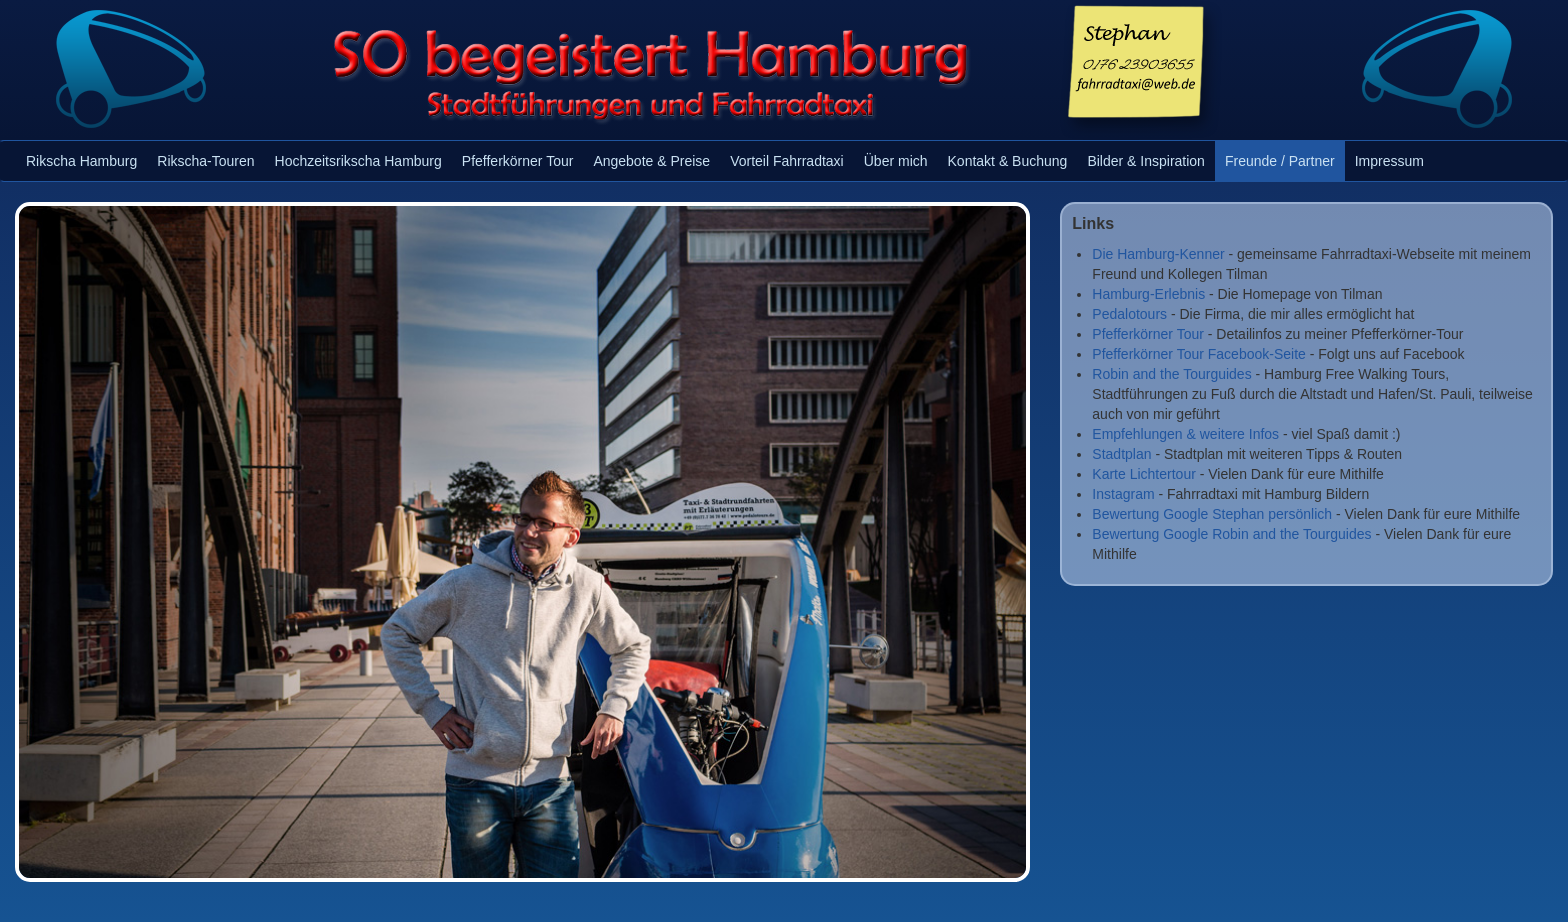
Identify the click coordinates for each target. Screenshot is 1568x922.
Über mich (896, 161)
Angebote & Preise (651, 161)
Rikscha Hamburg (81, 161)
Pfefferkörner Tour (518, 161)
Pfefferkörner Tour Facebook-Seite (1199, 354)
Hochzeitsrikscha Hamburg (358, 161)
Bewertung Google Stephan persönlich (1212, 514)
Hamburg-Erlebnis (1148, 294)
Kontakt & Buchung (1008, 161)
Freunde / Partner (1280, 161)
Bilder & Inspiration (1146, 161)
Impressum (1389, 161)
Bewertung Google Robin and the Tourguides (1231, 534)
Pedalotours (1129, 314)
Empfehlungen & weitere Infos (1185, 434)
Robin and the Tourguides (1171, 374)
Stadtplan (1121, 454)
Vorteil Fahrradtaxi (787, 161)
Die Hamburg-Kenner (1158, 254)
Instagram (1123, 494)
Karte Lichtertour (1144, 474)
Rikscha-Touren (205, 161)
